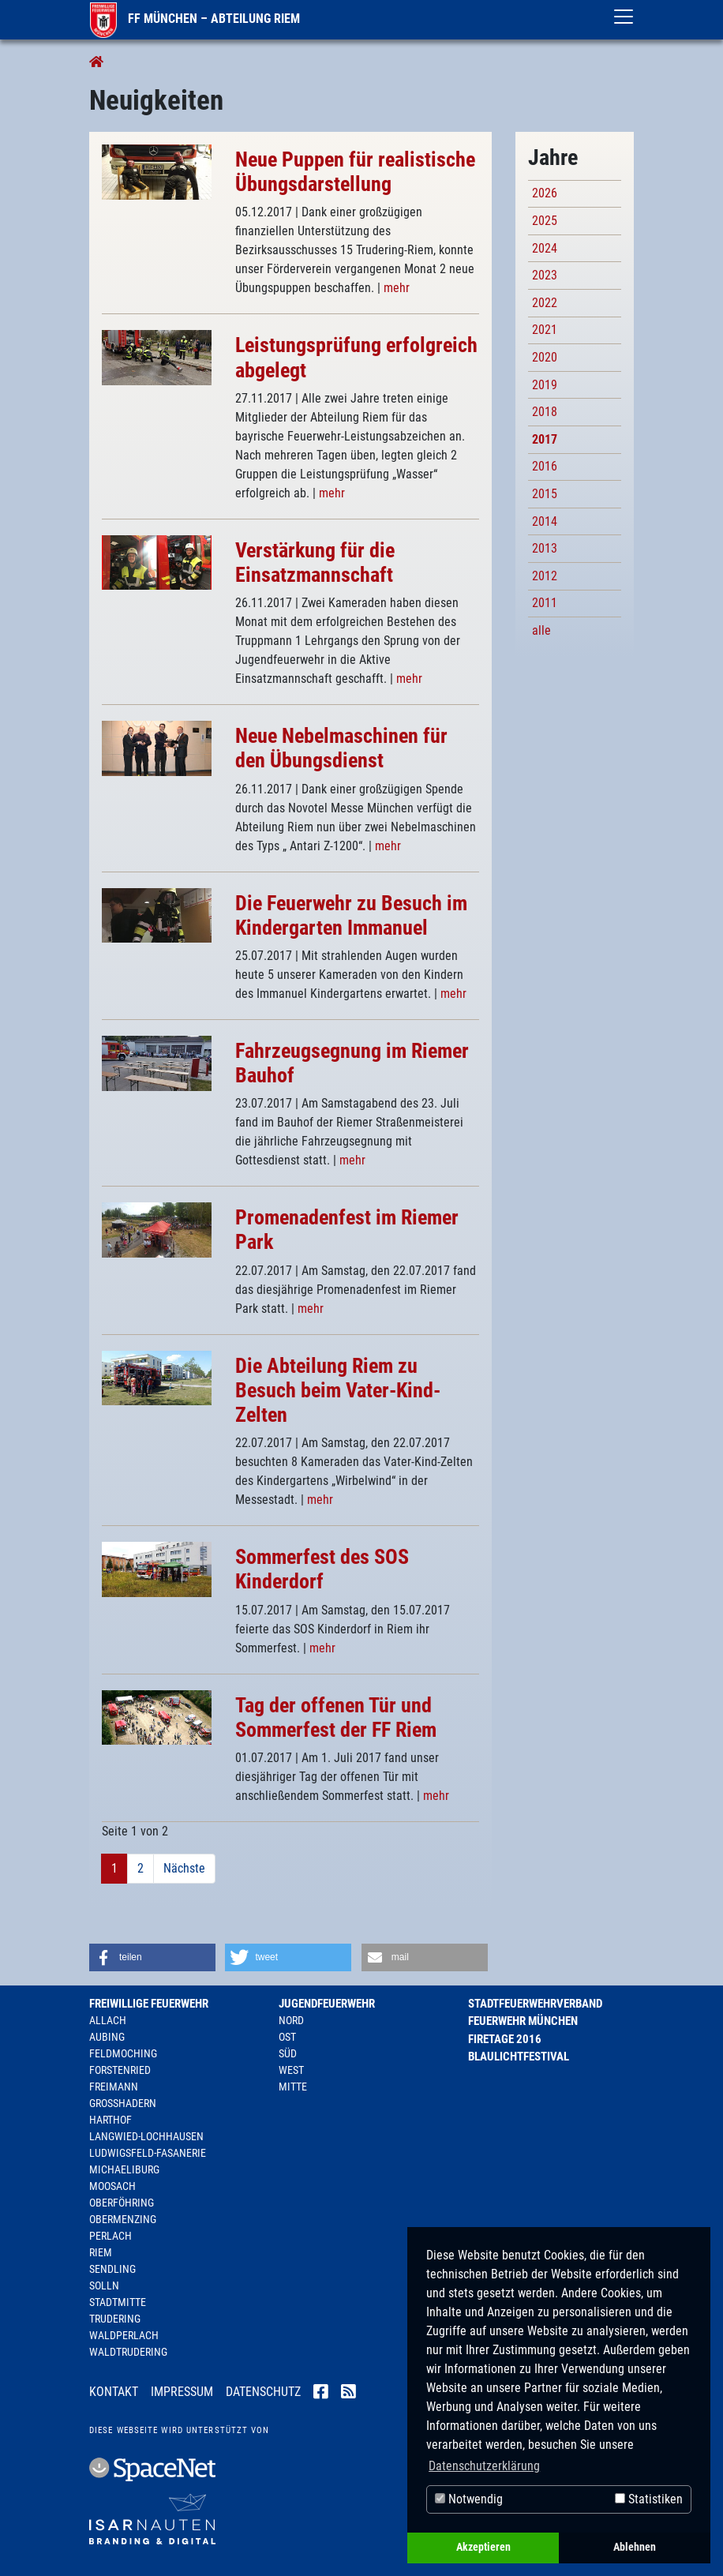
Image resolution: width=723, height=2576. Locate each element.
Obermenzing (122, 2219)
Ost (287, 2036)
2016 (544, 466)
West (291, 2070)
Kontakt (113, 2391)
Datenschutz (263, 2391)
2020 (544, 357)
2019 (544, 384)
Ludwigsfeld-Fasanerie (147, 2153)
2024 (544, 248)
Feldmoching (123, 2053)
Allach (107, 2020)
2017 (544, 439)
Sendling (112, 2269)
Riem (100, 2252)
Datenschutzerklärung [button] (484, 2465)
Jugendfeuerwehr (327, 2004)
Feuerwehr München (523, 2021)
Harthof (110, 2119)
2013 (544, 548)
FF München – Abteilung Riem (195, 18)
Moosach (112, 2186)
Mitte (293, 2086)
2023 (544, 275)
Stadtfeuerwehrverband (535, 2004)
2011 (544, 602)
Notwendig (469, 2499)
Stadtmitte (117, 2302)
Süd (288, 2053)
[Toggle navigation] (623, 16)
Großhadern (122, 2103)
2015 (544, 493)
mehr (397, 287)
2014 (544, 521)
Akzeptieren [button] (483, 2547)
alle (541, 630)
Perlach (110, 2235)
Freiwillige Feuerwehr (148, 2004)
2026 (544, 193)
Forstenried (120, 2070)
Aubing (107, 2036)
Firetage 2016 (504, 2039)
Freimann (113, 2086)
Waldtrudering (128, 2351)
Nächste (184, 1868)
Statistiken (649, 2499)
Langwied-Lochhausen (146, 2136)
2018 (544, 411)
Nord (291, 2020)
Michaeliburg (124, 2169)
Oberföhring (121, 2202)
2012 (544, 575)
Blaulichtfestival (518, 2056)
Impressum (182, 2391)
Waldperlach (124, 2335)
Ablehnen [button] (634, 2547)
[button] (152, 1957)
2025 (544, 220)
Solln (104, 2285)
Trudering (114, 2318)
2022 (544, 302)
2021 (544, 329)
